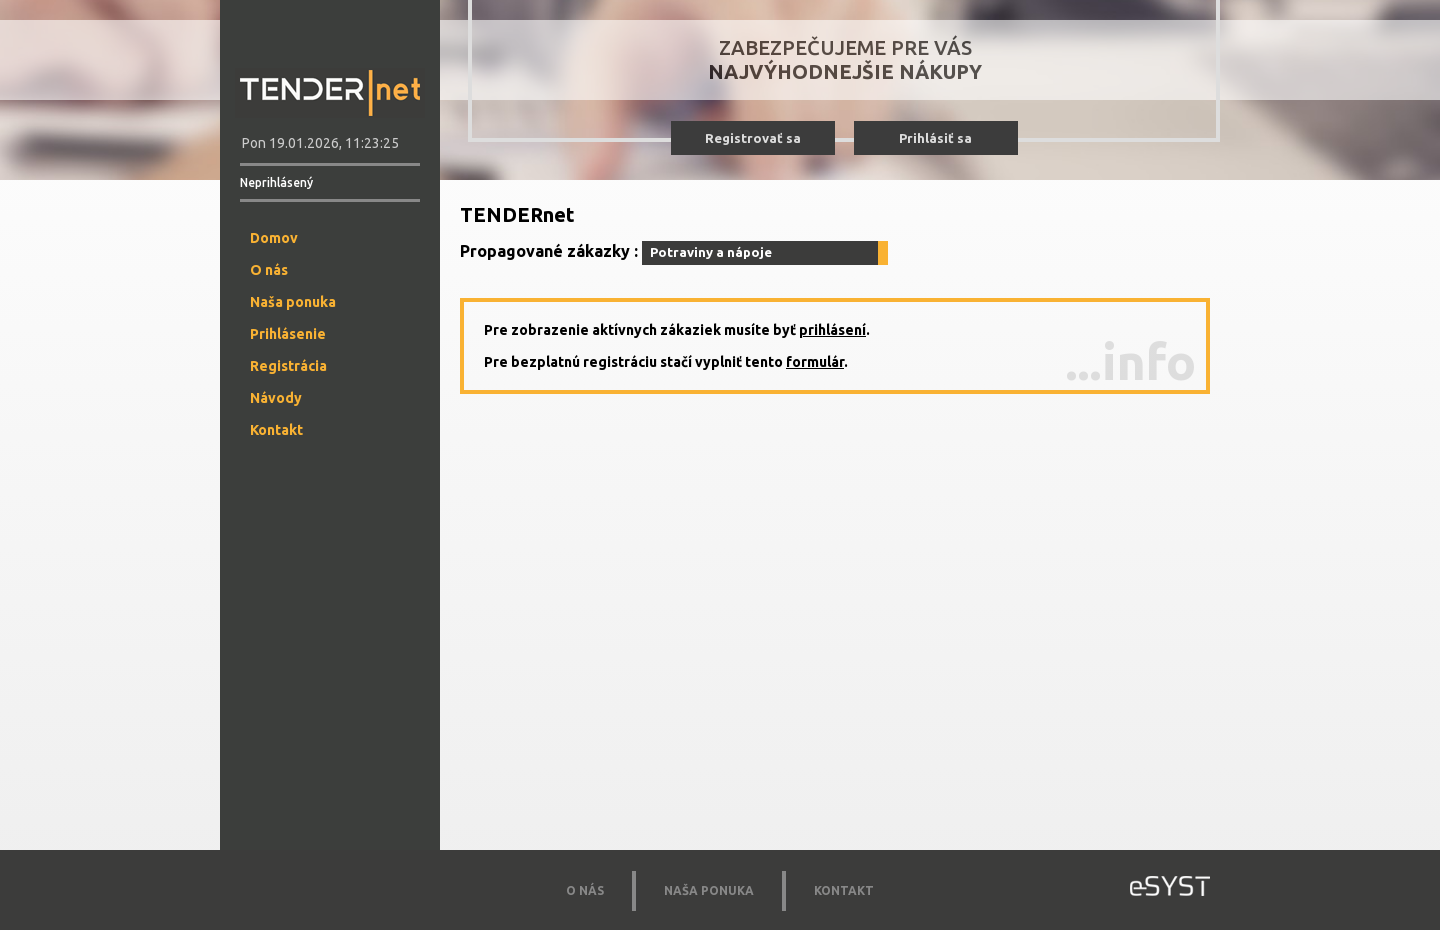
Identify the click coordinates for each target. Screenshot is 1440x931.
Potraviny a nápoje (711, 252)
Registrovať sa (753, 138)
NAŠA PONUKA (709, 890)
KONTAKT (844, 890)
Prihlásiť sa (935, 138)
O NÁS (585, 890)
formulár (815, 362)
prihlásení (832, 330)
